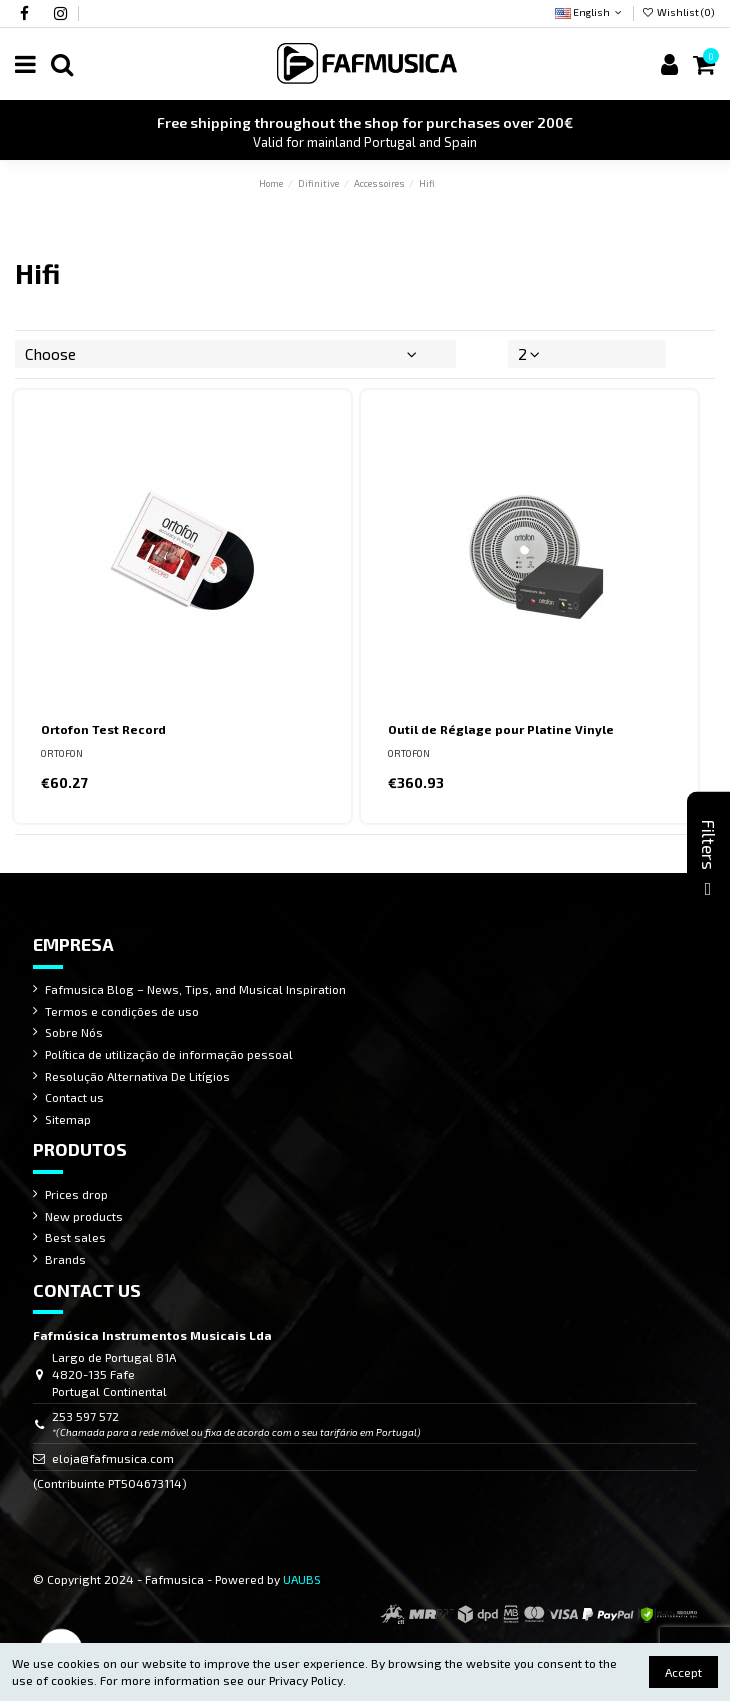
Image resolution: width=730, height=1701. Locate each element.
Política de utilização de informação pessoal (169, 1054)
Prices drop (76, 1194)
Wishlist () (678, 12)
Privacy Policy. (307, 1680)
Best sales (75, 1237)
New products (84, 1216)
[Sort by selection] (235, 354)
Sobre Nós (74, 1032)
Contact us (74, 1097)
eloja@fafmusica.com (113, 1458)
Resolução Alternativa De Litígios (137, 1076)
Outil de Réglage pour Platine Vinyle (501, 729)
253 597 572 (85, 1416)
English (590, 12)
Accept (683, 1672)
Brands (65, 1259)
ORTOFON (62, 753)
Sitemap (68, 1119)
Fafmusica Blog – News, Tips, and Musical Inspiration (195, 989)
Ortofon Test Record (103, 729)
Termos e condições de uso (122, 1011)
